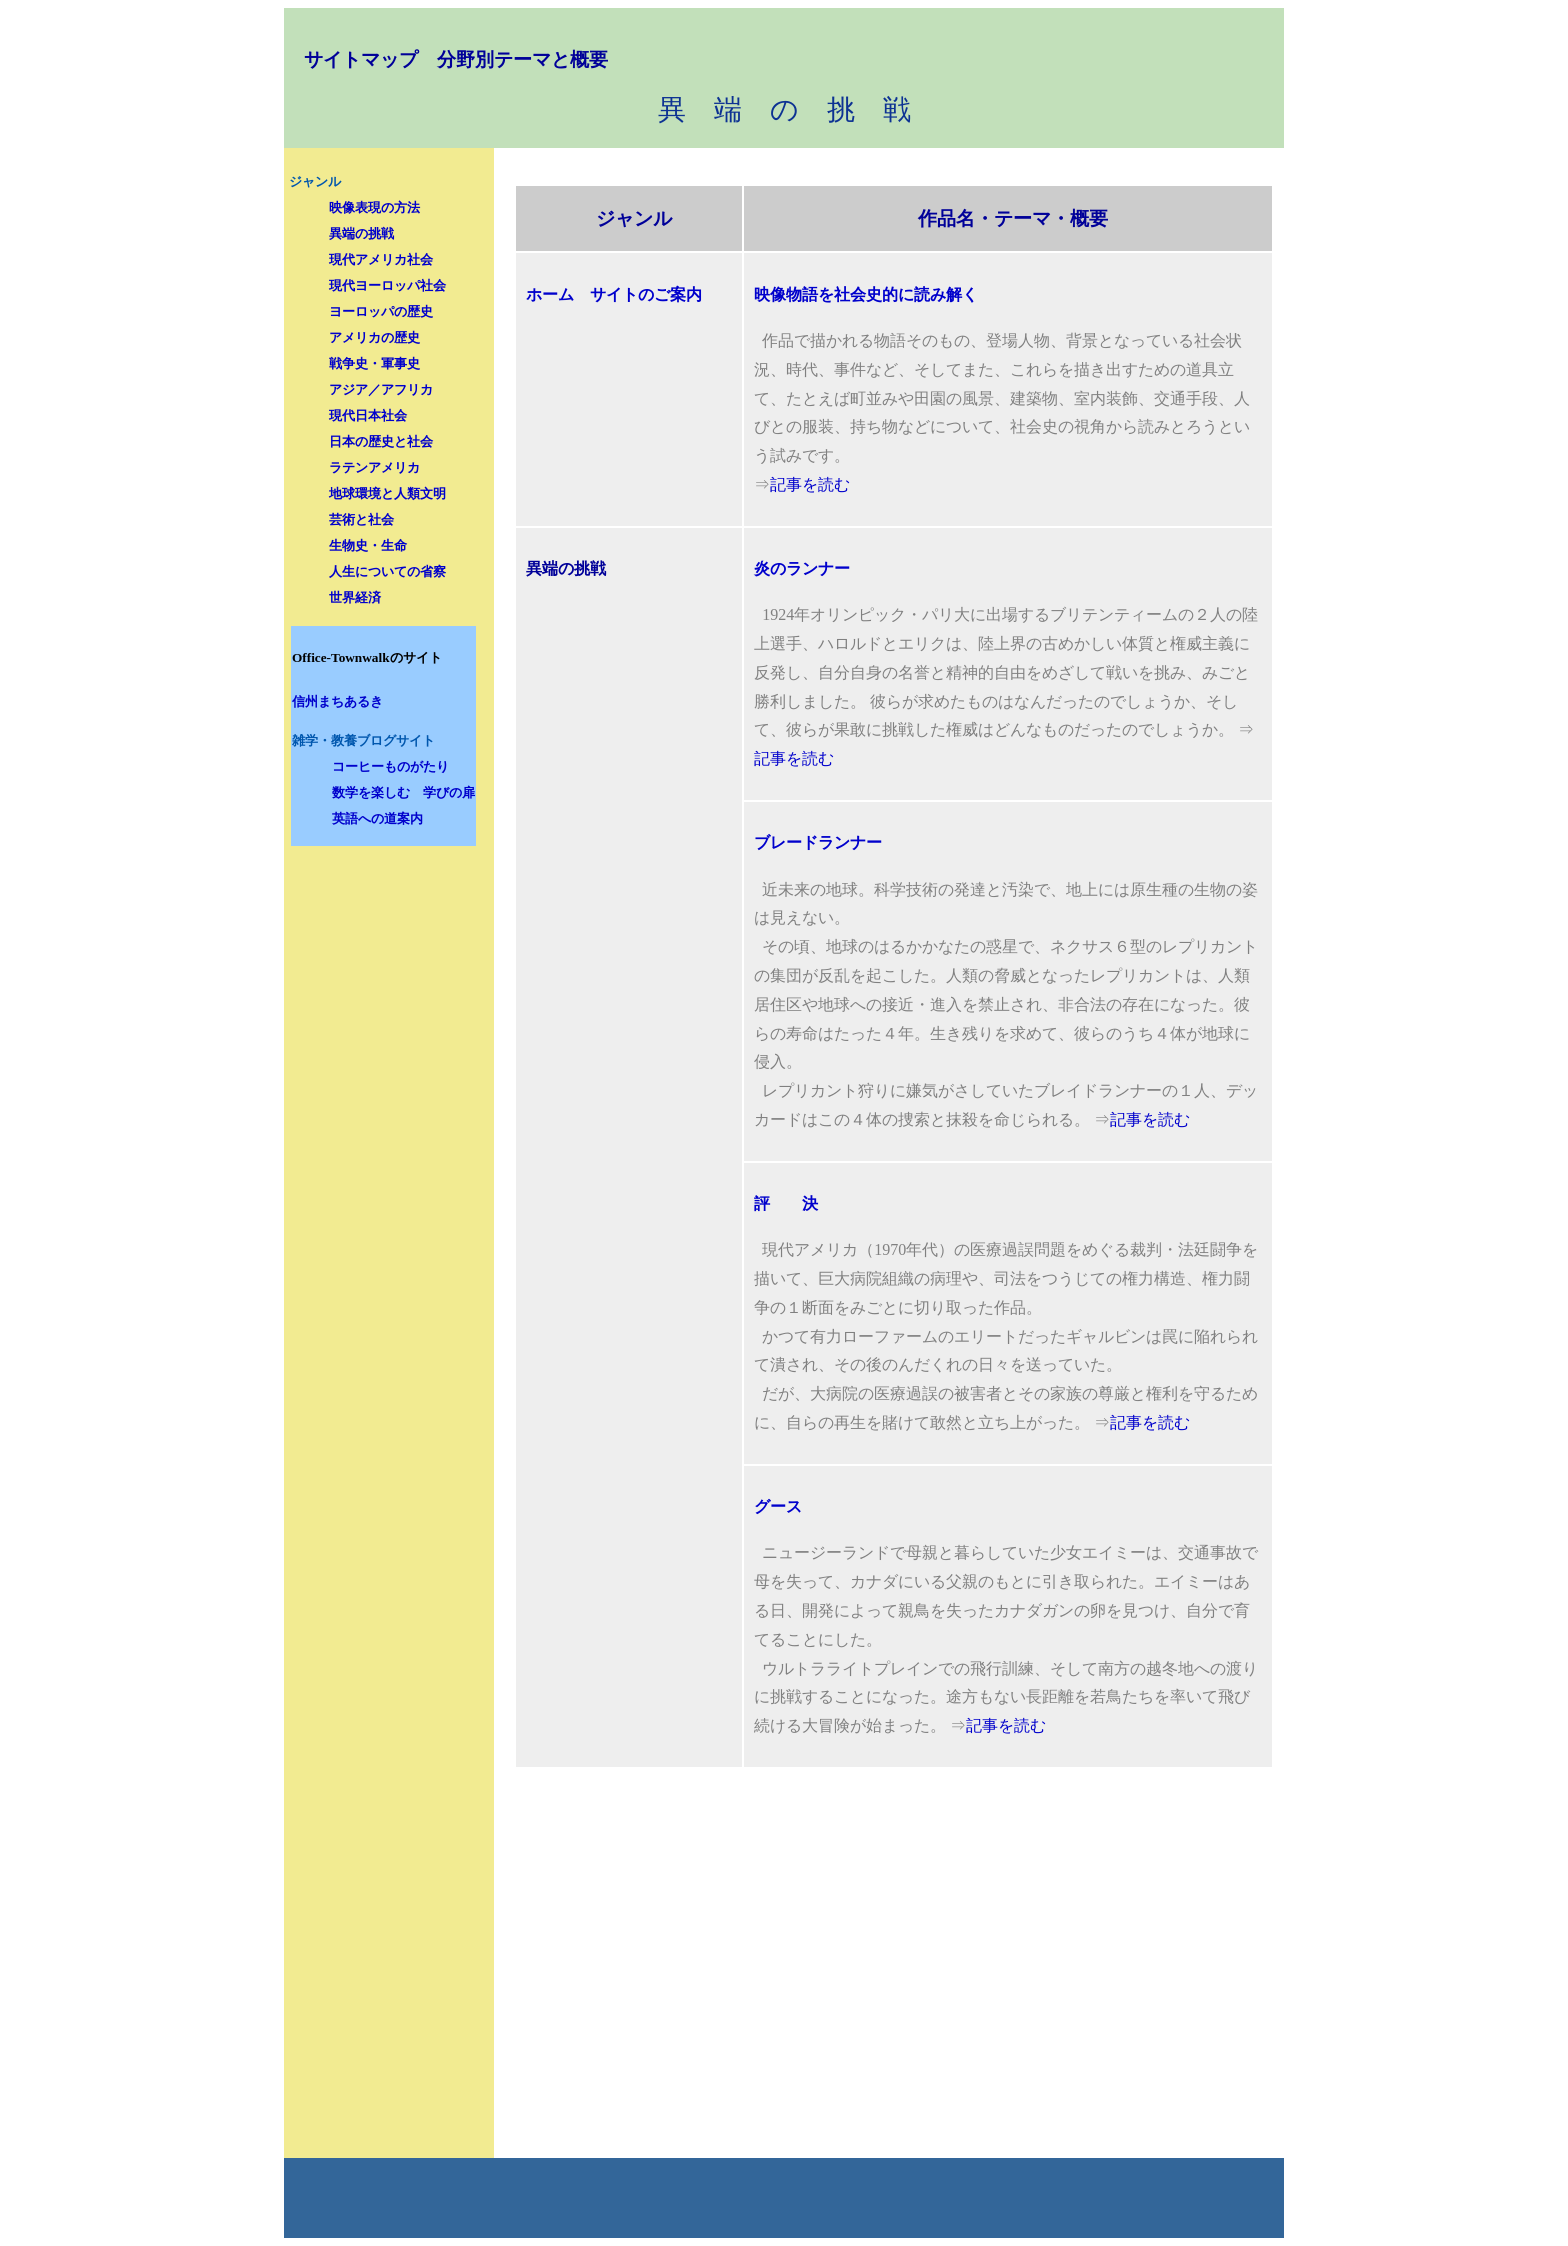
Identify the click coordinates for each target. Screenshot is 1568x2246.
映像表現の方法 (374, 207)
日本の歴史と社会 (381, 441)
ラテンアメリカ (374, 467)
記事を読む (810, 484)
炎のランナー (802, 568)
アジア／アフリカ (381, 389)
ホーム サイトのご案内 (614, 294)
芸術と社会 (361, 519)
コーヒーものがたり (390, 766)
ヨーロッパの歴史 (381, 311)
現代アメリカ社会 (381, 259)
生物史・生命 (368, 545)
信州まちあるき (337, 701)
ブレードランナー (818, 842)
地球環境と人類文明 (387, 493)
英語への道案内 (377, 818)
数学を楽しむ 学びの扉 (403, 792)
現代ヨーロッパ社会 (387, 285)
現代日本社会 (368, 415)
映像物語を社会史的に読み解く (866, 294)
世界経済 (355, 597)
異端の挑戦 (361, 233)
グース (778, 1506)
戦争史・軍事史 (374, 363)
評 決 (786, 1203)
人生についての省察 (387, 571)
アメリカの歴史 (374, 337)
